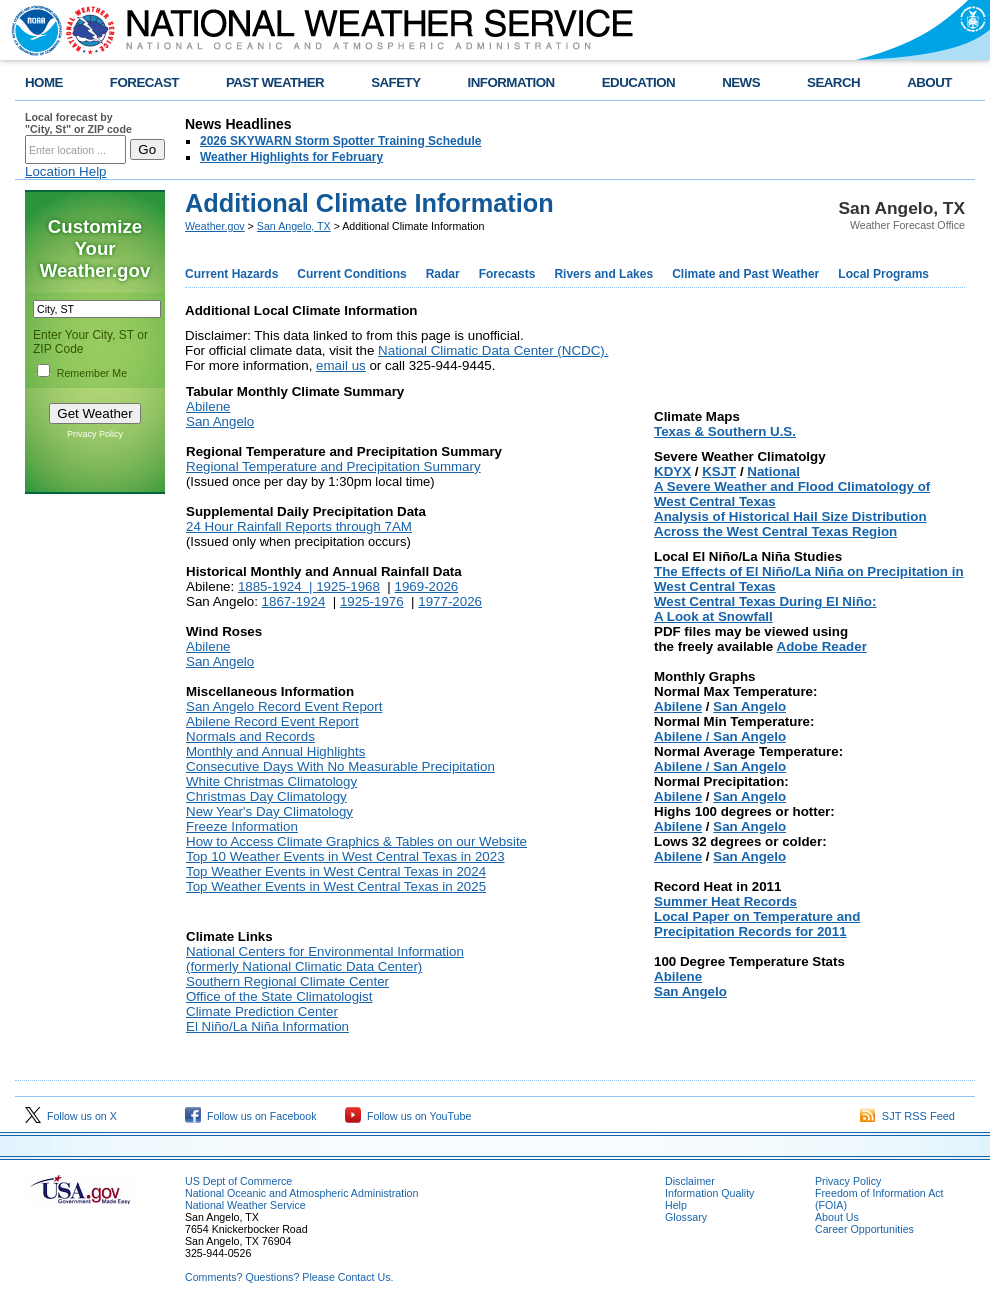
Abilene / (683, 736)
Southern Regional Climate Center (287, 981)
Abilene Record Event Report (272, 721)
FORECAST (144, 82)
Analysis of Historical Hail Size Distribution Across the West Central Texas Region (790, 524)
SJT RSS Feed (907, 1116)
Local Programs (883, 274)
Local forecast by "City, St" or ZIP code (78, 123)
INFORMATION (511, 82)
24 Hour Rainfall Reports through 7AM (299, 526)
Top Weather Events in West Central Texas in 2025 (336, 886)
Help (676, 1205)
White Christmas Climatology (271, 781)
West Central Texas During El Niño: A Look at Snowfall (765, 609)
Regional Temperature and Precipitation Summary (333, 466)
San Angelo (220, 421)
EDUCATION (638, 82)
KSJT (719, 471)
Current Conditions (351, 274)
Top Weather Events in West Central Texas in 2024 (336, 871)
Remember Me (92, 373)
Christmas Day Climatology (266, 796)
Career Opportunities (864, 1229)
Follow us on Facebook (251, 1116)
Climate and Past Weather (745, 274)
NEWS (741, 82)
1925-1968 (348, 586)
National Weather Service (245, 1205)
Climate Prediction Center (262, 1011)
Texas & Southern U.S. (725, 431)
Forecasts (507, 274)
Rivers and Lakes (603, 274)
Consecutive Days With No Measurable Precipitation (340, 766)
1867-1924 (294, 601)
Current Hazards (231, 274)
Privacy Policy (95, 434)
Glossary (686, 1217)
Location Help (66, 171)
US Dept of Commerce (238, 1181)
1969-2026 (427, 586)
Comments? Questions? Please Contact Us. (289, 1277)
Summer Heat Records (725, 901)
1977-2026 (450, 601)
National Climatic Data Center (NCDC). (493, 350)
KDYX (672, 471)
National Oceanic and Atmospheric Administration (301, 1193)
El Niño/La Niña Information (267, 1026)
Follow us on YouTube (408, 1116)
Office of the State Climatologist (279, 996)
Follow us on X (71, 1116)
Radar (443, 274)
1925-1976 (372, 601)
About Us (837, 1217)
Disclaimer (690, 1181)
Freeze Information (242, 826)
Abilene (208, 406)
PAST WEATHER (275, 82)
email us (341, 365)
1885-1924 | (277, 586)
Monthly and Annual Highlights (275, 751)
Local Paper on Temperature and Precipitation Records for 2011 (757, 924)
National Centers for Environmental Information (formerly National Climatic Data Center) (325, 959)
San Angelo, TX (294, 226)
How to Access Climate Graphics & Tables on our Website (356, 841)
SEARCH (833, 82)
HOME (44, 82)
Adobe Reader (822, 646)
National (773, 471)
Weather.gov (215, 226)
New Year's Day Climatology (269, 811)
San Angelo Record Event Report (284, 706)
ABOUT (929, 82)
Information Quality (709, 1193)
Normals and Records (250, 736)
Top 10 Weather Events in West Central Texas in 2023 (345, 856)
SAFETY (395, 82)
